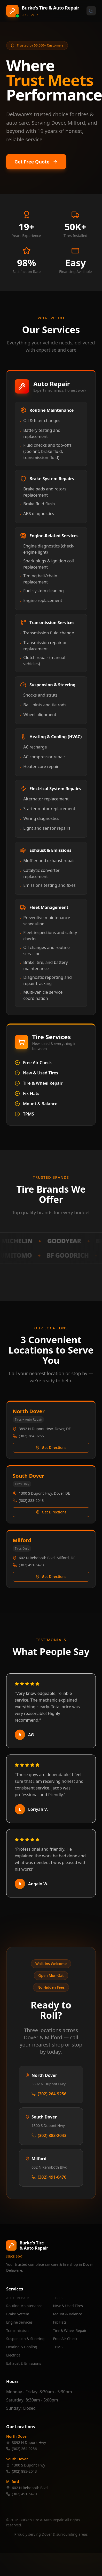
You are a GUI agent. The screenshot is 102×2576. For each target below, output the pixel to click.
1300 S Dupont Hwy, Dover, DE (41, 1493)
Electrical (13, 2355)
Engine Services (19, 2322)
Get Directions (51, 1447)
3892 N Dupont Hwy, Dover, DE (42, 1428)
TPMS (58, 2346)
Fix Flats (60, 2322)
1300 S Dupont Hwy (48, 2125)
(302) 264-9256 (28, 1435)
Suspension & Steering (25, 2338)
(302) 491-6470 (28, 1565)
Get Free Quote (36, 163)
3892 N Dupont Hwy (49, 2083)
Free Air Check (65, 2338)
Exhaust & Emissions (23, 2363)
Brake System (17, 2314)
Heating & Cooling (21, 2346)
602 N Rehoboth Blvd (49, 2167)
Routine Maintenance (24, 2305)
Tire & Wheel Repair (70, 2330)
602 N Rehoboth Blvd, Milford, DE (44, 1557)
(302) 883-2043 (28, 1500)
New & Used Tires (68, 2305)
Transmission (17, 2330)
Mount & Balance (67, 2314)
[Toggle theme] (91, 10)
